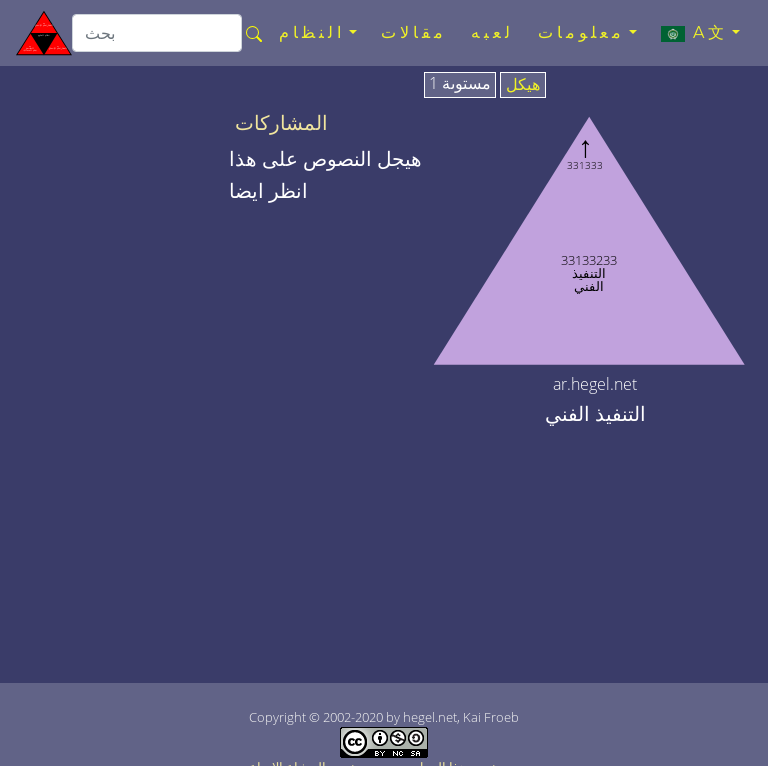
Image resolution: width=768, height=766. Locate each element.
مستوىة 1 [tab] (460, 84)
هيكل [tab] (523, 85)
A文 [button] (694, 33)
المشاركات (281, 123)
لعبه (492, 32)
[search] (157, 33)
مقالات (414, 32)
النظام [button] (312, 32)
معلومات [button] (581, 32)
